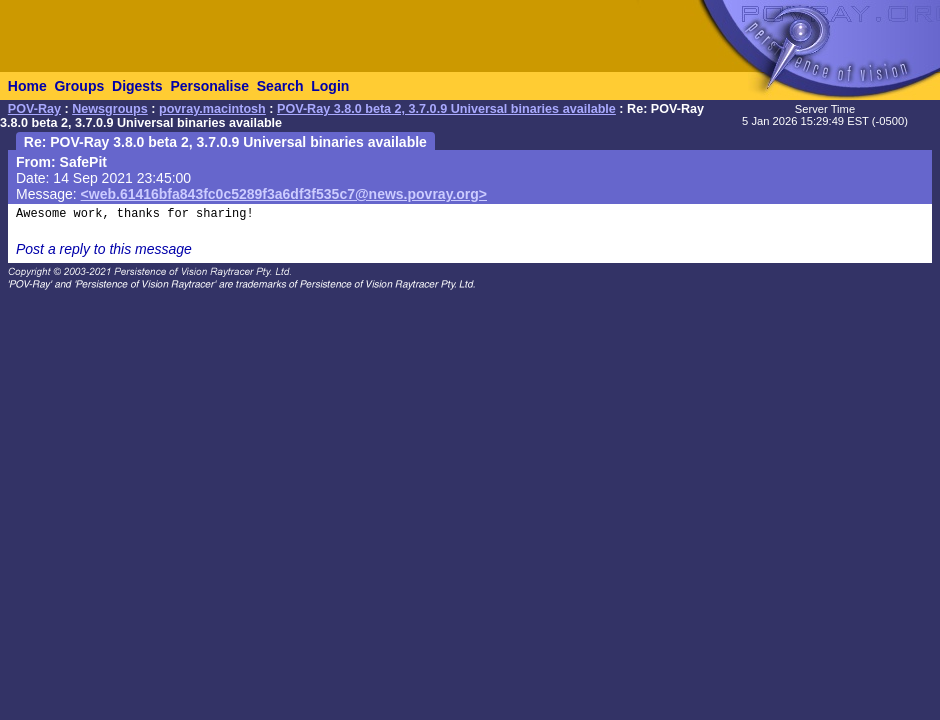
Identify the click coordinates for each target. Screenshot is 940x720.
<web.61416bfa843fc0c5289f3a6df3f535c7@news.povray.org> (284, 194)
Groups (79, 86)
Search (280, 86)
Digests (137, 86)
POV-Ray (34, 109)
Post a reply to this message (104, 249)
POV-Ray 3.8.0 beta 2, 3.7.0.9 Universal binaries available (446, 109)
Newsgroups (110, 109)
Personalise (209, 86)
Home (27, 86)
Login (330, 86)
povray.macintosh (212, 109)
